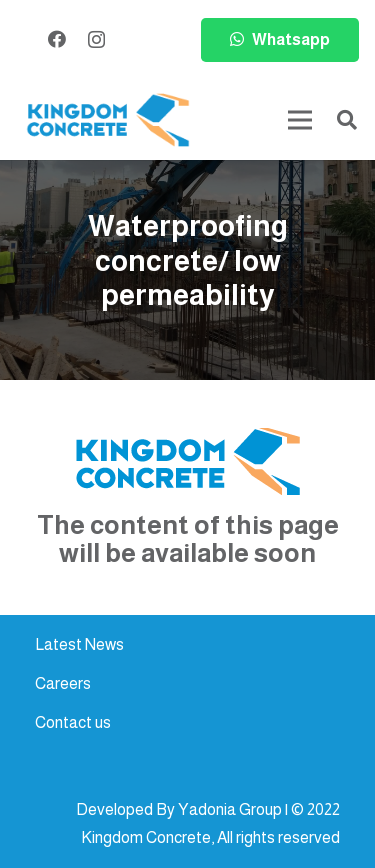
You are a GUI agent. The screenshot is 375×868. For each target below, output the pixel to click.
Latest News (79, 644)
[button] (347, 120)
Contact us (73, 722)
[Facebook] (57, 39)
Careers (63, 683)
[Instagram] (96, 40)
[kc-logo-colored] (108, 120)
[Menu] (300, 120)
